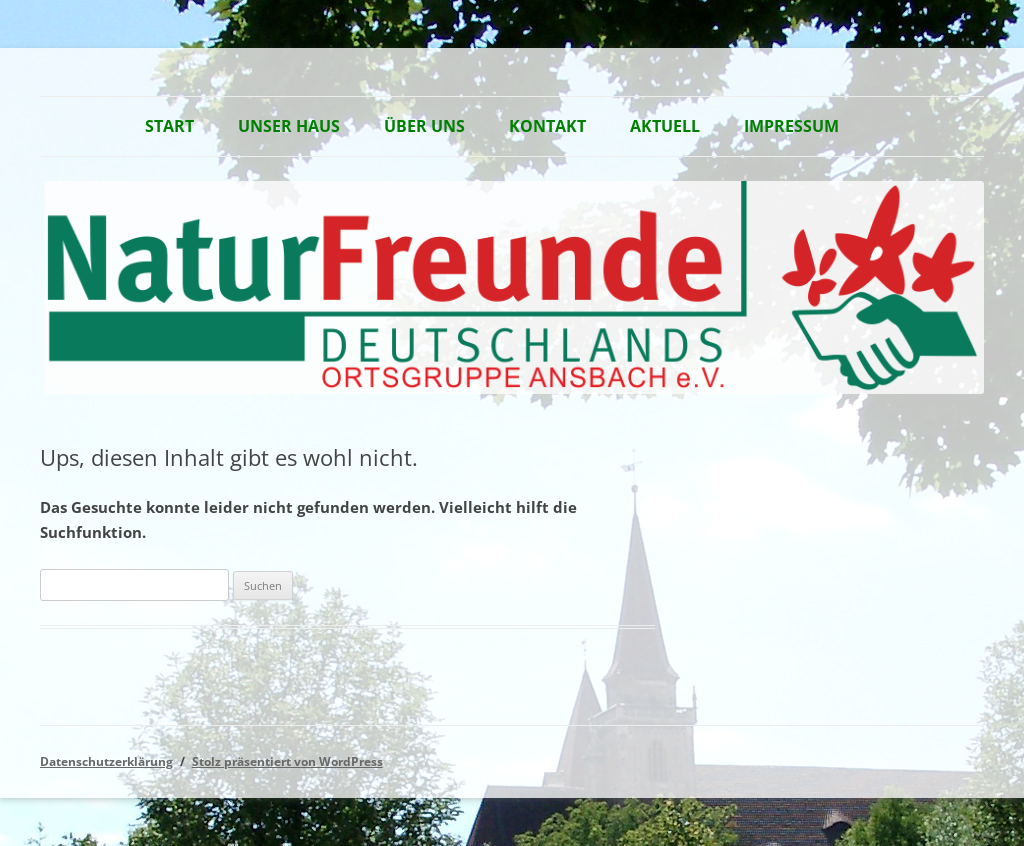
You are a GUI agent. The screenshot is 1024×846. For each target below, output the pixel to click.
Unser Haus (289, 126)
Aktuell (665, 126)
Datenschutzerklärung (106, 761)
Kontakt (547, 126)
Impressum (791, 126)
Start (169, 126)
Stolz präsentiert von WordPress (287, 761)
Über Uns (424, 126)
